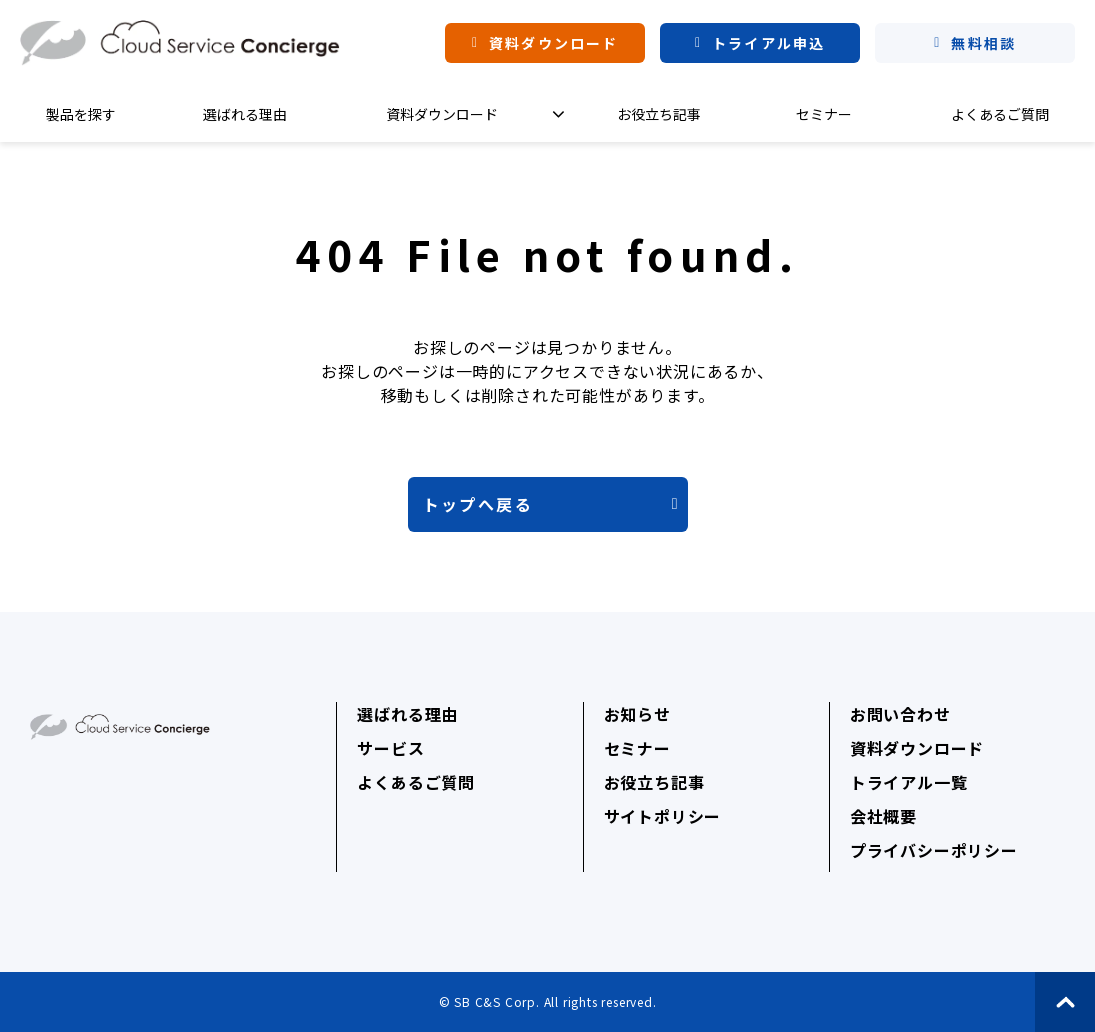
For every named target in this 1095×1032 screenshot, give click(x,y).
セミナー (824, 114)
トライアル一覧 (909, 782)
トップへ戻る (478, 504)
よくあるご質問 (1000, 114)
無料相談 (983, 43)
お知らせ (637, 714)
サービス (390, 748)
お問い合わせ (900, 714)
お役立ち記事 (659, 114)
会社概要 (883, 816)
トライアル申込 (768, 43)
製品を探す (81, 114)
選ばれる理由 (245, 114)
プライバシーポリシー (934, 850)
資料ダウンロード (553, 43)
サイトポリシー (663, 816)
